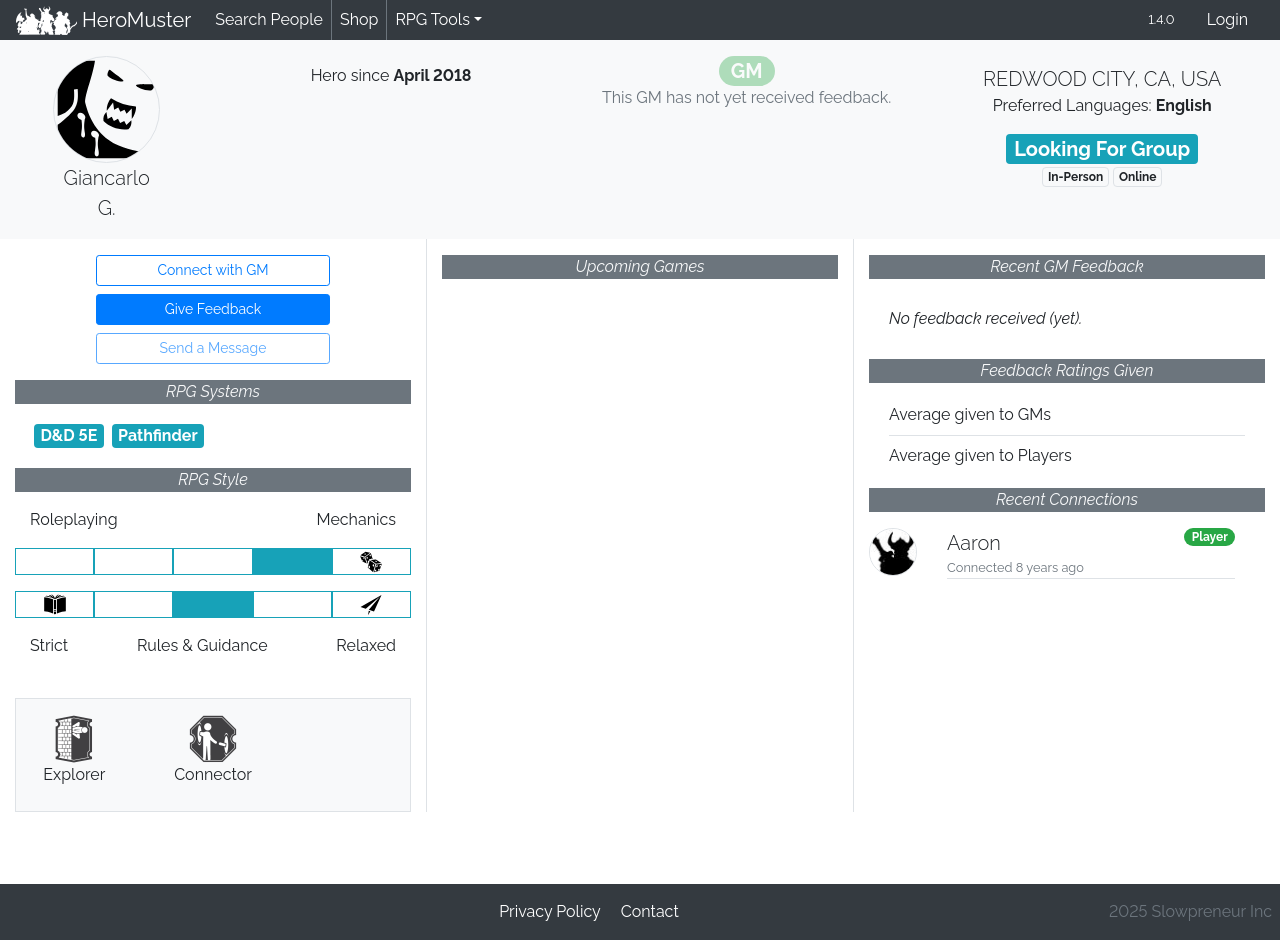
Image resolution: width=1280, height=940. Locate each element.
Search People (269, 19)
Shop (359, 19)
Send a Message (213, 348)
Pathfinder (158, 435)
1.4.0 (1161, 19)
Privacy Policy (550, 911)
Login (1227, 19)
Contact (650, 911)
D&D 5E (68, 435)
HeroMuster (103, 20)
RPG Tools (432, 19)
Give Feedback (213, 309)
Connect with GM (212, 270)
